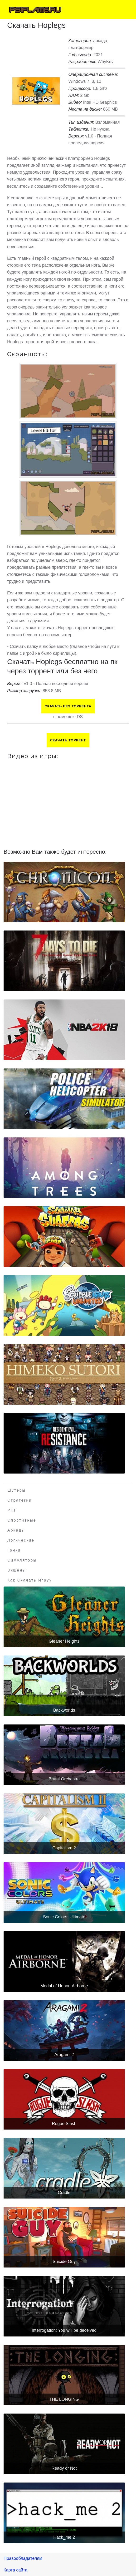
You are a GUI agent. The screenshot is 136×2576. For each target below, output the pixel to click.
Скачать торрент (68, 740)
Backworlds (64, 1710)
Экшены (16, 1570)
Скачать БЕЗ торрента (68, 706)
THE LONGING (64, 2399)
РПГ (12, 1510)
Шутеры (16, 1490)
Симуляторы (22, 1560)
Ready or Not (64, 2468)
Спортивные (21, 1520)
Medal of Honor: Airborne (64, 1985)
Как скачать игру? (29, 1580)
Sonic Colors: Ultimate (64, 1917)
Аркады (16, 1530)
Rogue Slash (64, 2123)
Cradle (64, 2192)
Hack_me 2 (64, 2537)
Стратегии (19, 1500)
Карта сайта (15, 2570)
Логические (20, 1540)
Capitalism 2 (64, 1848)
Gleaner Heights (64, 1641)
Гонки (14, 1550)
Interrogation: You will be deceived (64, 2330)
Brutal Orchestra (64, 1779)
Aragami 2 (64, 2054)
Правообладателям (23, 2558)
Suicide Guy (64, 2261)
